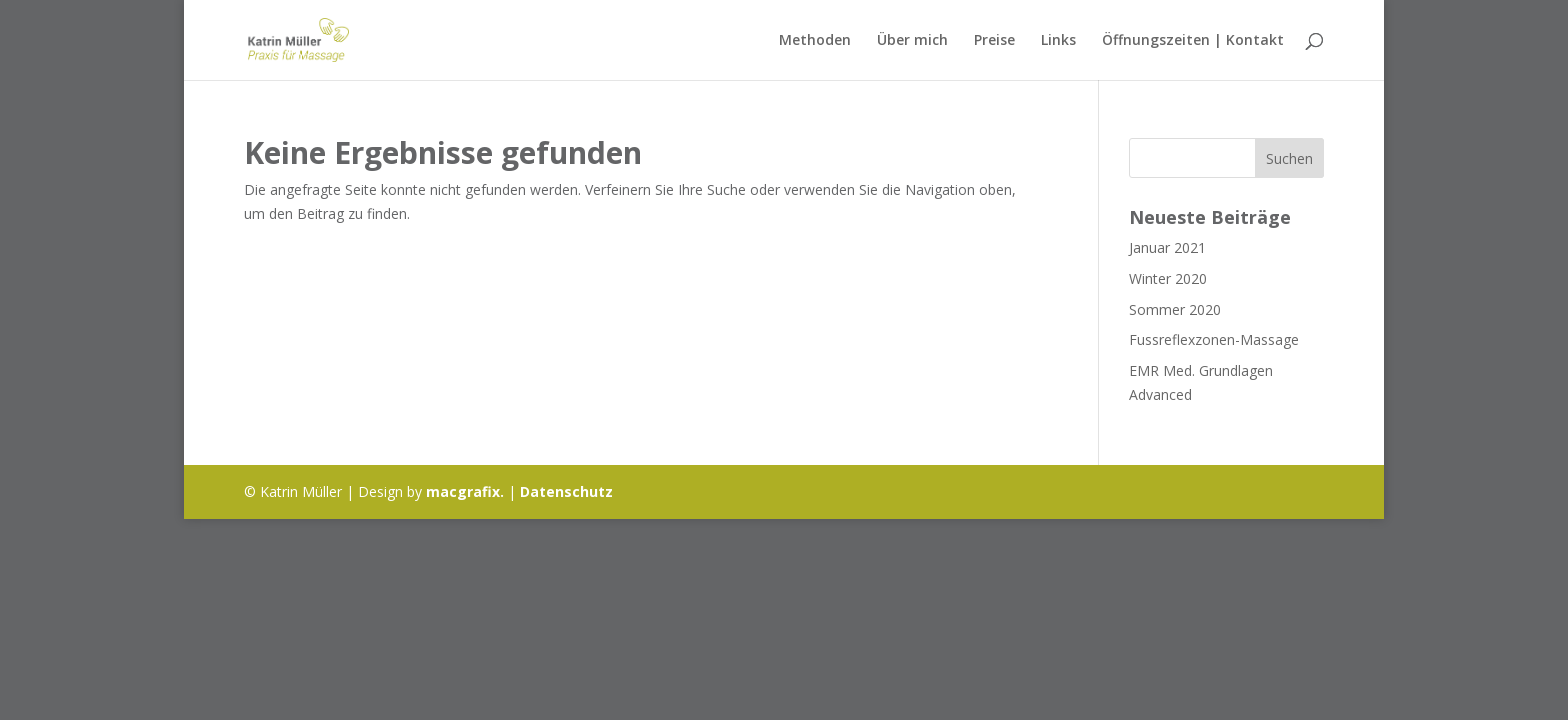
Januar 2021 (1167, 247)
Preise (994, 41)
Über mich (912, 41)
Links (1058, 41)
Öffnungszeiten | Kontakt (1193, 41)
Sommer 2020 (1175, 309)
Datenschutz (566, 491)
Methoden (815, 41)
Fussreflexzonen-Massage (1214, 339)
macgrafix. (465, 491)
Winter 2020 (1168, 278)
